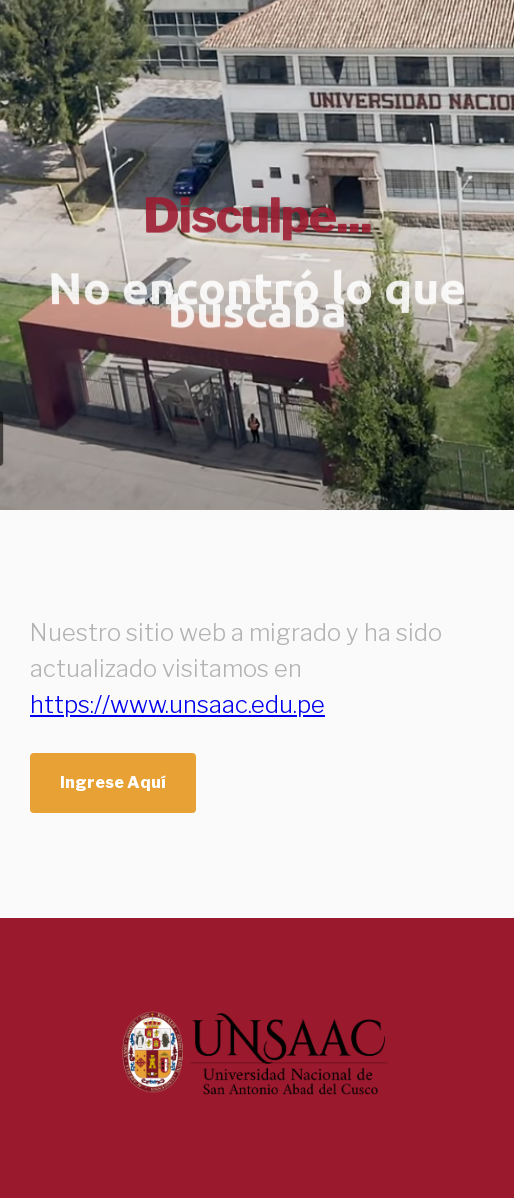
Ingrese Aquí (113, 782)
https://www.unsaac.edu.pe (177, 704)
